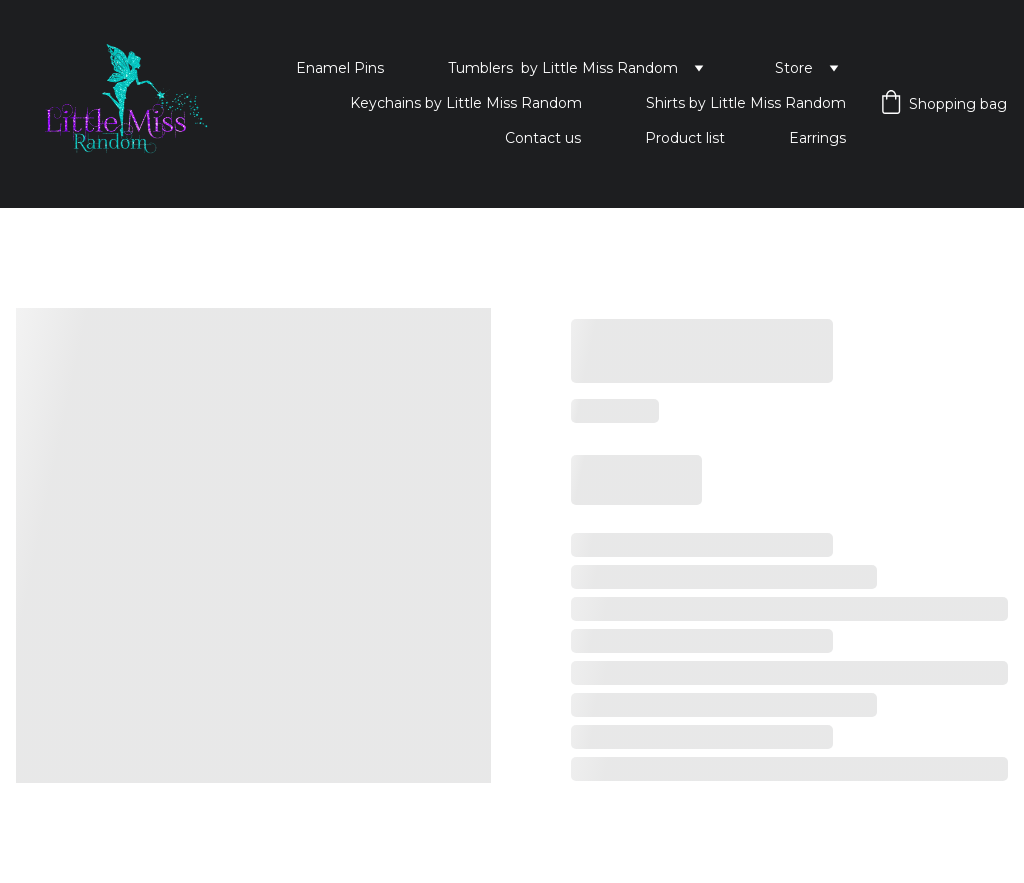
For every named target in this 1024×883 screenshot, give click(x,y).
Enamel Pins (340, 68)
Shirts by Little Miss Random (746, 103)
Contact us (543, 138)
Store (794, 68)
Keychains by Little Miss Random (466, 103)
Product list (685, 138)
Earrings (817, 138)
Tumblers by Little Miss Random (563, 68)
